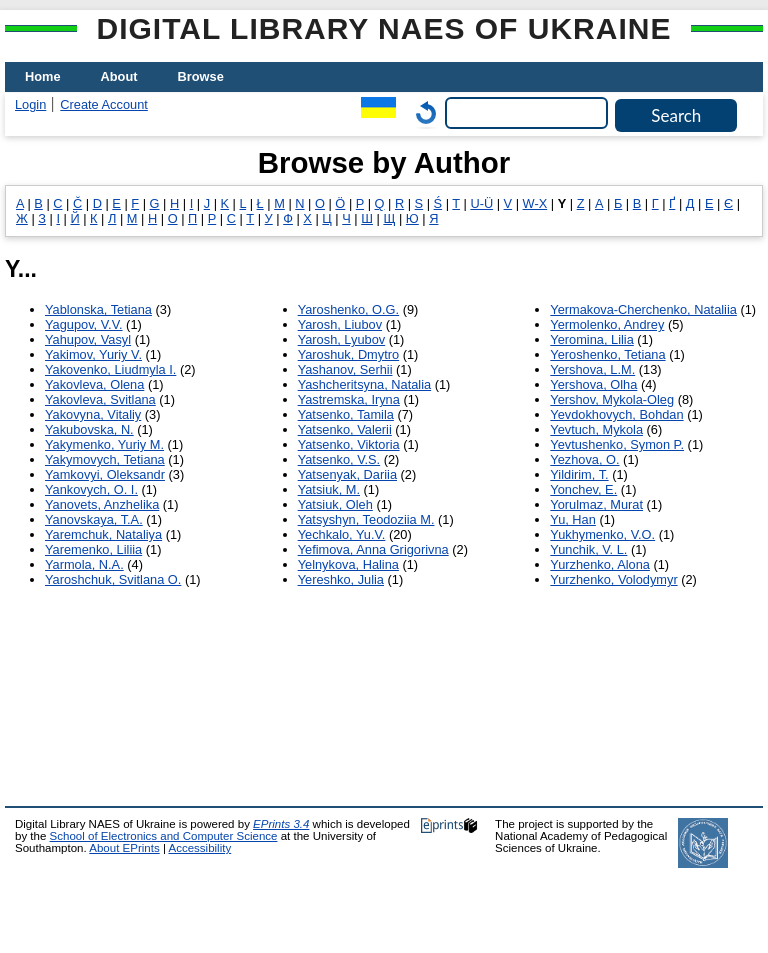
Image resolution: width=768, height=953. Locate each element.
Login (30, 104)
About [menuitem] (119, 76)
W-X (535, 203)
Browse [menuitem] (201, 76)
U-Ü (481, 203)
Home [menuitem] (43, 76)
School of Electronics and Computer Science (164, 836)
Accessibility (199, 848)
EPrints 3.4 (281, 824)
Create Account (104, 104)
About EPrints (124, 848)
